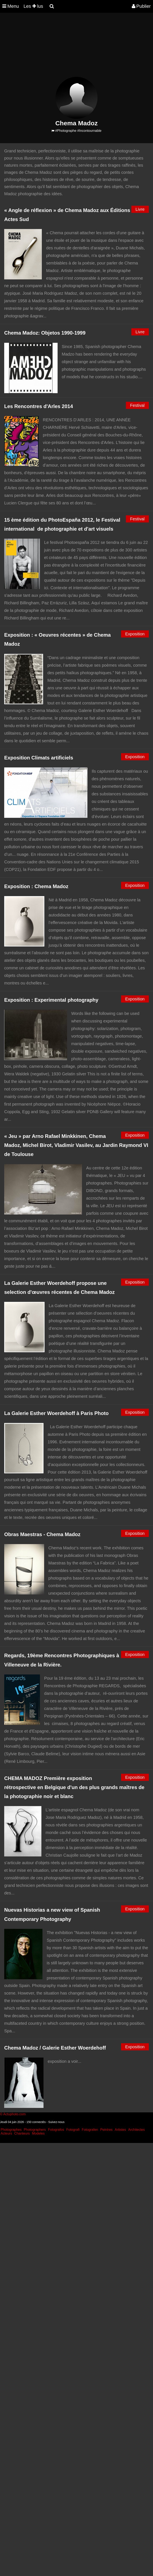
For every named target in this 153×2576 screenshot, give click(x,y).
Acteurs (6, 2133)
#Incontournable (89, 130)
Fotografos (56, 2129)
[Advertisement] (76, 47)
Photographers (35, 2129)
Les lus (33, 6)
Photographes (11, 2129)
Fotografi (72, 2129)
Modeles (38, 2133)
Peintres (106, 2129)
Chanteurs (22, 2133)
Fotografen (90, 2129)
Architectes (136, 2129)
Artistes (120, 2129)
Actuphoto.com (14, 2114)
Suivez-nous (56, 2122)
